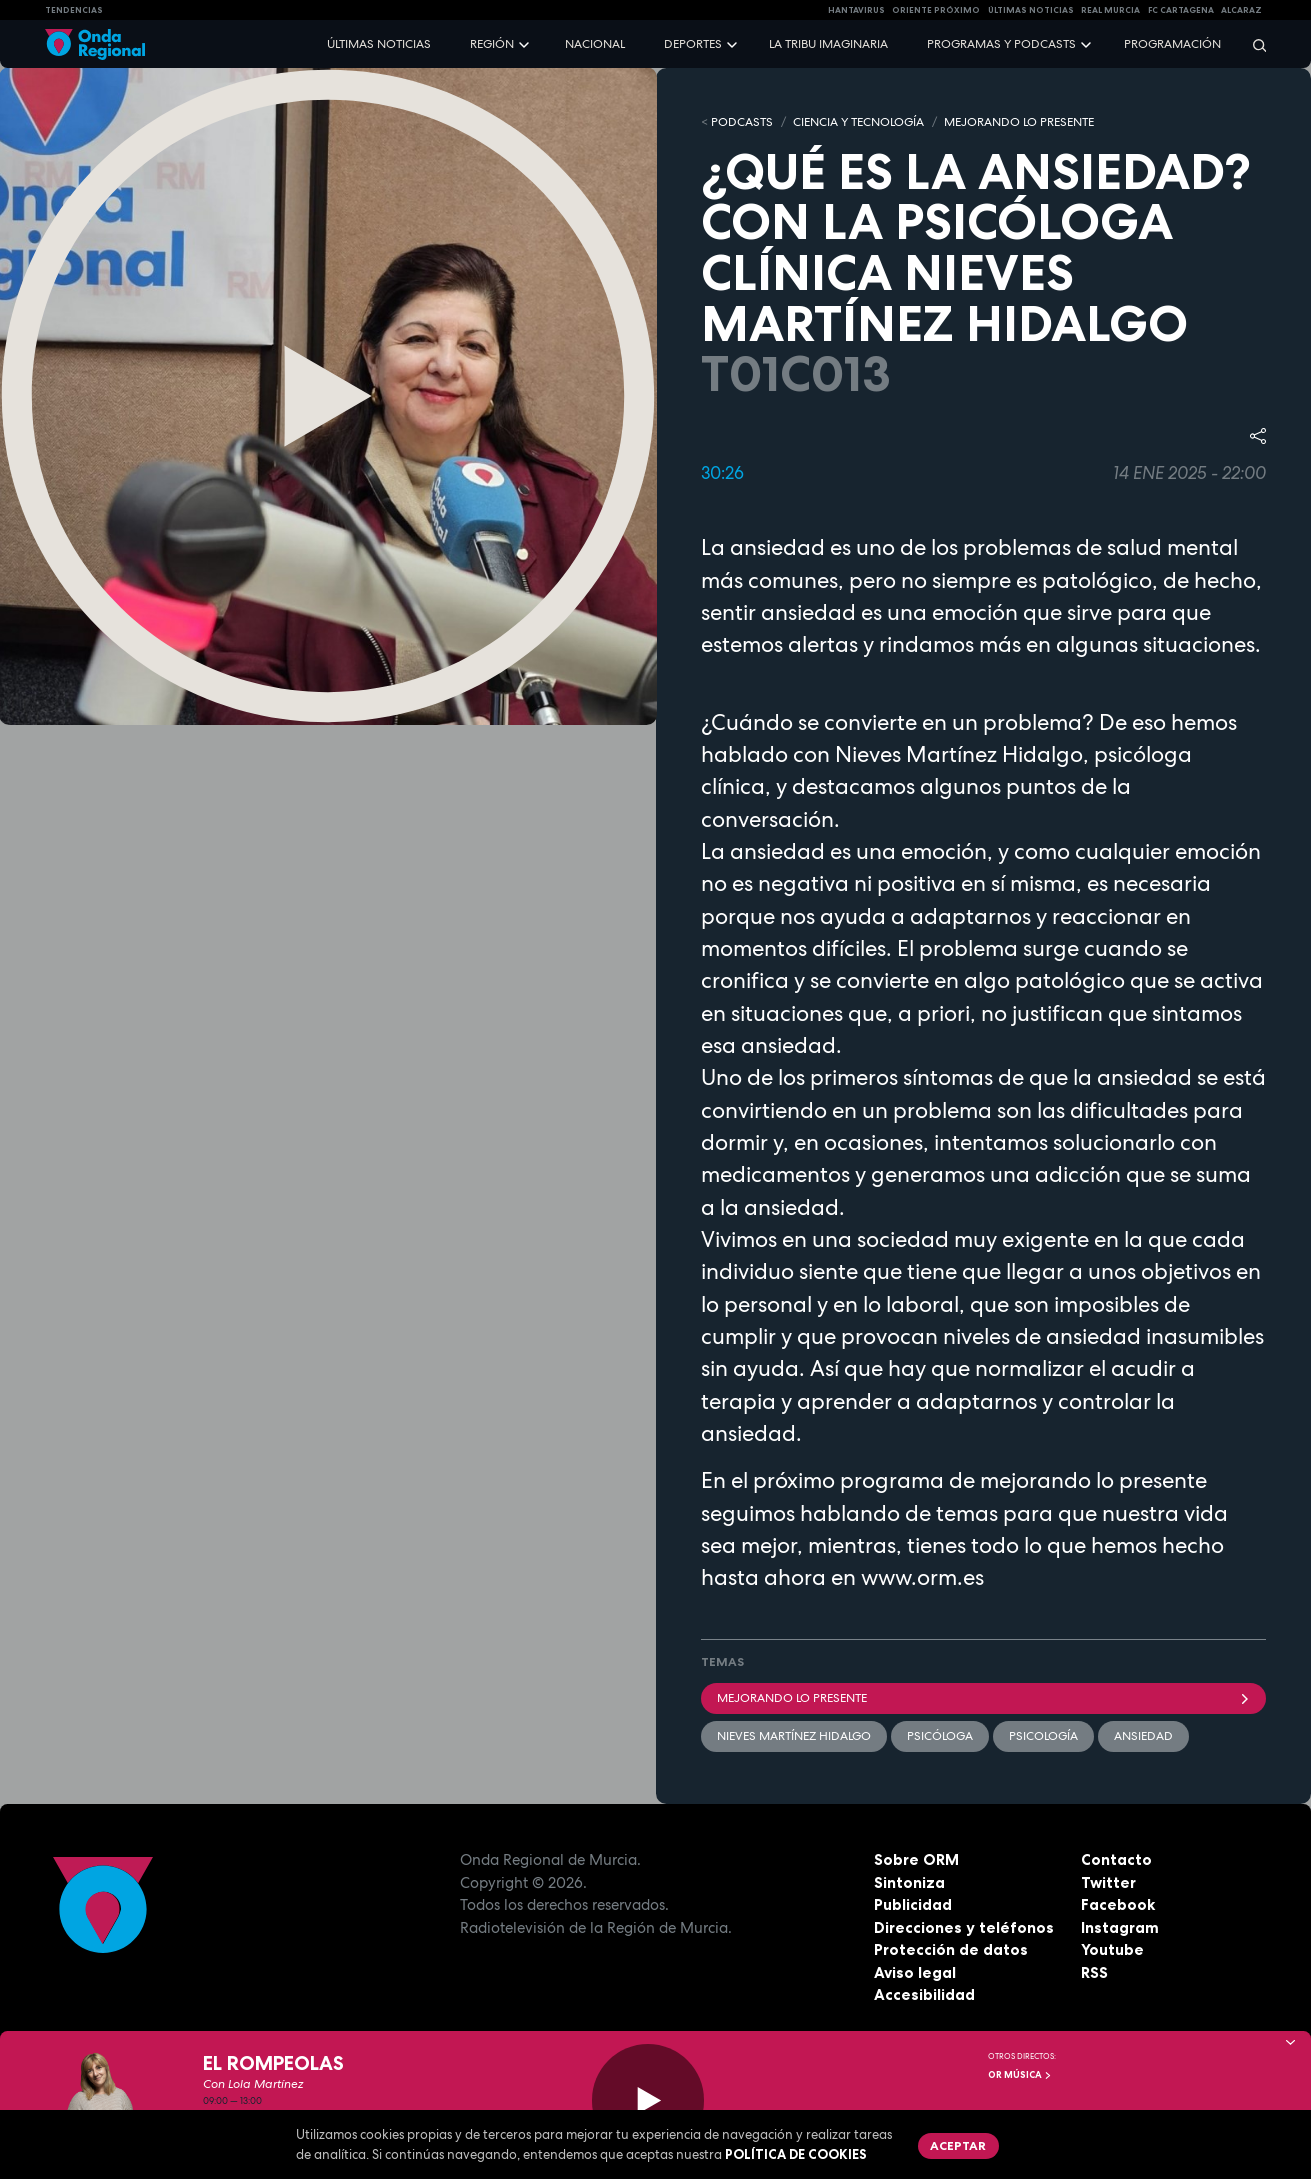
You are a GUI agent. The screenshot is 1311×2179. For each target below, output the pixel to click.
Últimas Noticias (1031, 10)
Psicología (1043, 1736)
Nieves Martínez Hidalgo (794, 1736)
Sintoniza (909, 1882)
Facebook (1118, 1904)
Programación (1172, 44)
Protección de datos (951, 1949)
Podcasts (742, 122)
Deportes (693, 44)
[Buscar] (1253, 44)
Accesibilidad (924, 1994)
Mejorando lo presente (984, 1698)
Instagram (1120, 1927)
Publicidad (913, 1904)
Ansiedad (1143, 1736)
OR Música (1020, 2075)
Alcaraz (1241, 10)
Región (492, 44)
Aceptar (958, 2145)
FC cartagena (1181, 10)
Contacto (1116, 1859)
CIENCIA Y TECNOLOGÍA (858, 122)
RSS (1094, 1972)
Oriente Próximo (936, 10)
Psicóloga (940, 1736)
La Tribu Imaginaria (828, 44)
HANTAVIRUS (856, 10)
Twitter (1108, 1882)
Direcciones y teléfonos (964, 1927)
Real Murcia (1110, 10)
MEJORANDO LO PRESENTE (1019, 122)
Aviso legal (915, 1972)
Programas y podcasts (1001, 44)
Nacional (595, 44)
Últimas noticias (379, 44)
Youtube (1112, 1949)
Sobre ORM (916, 1859)
